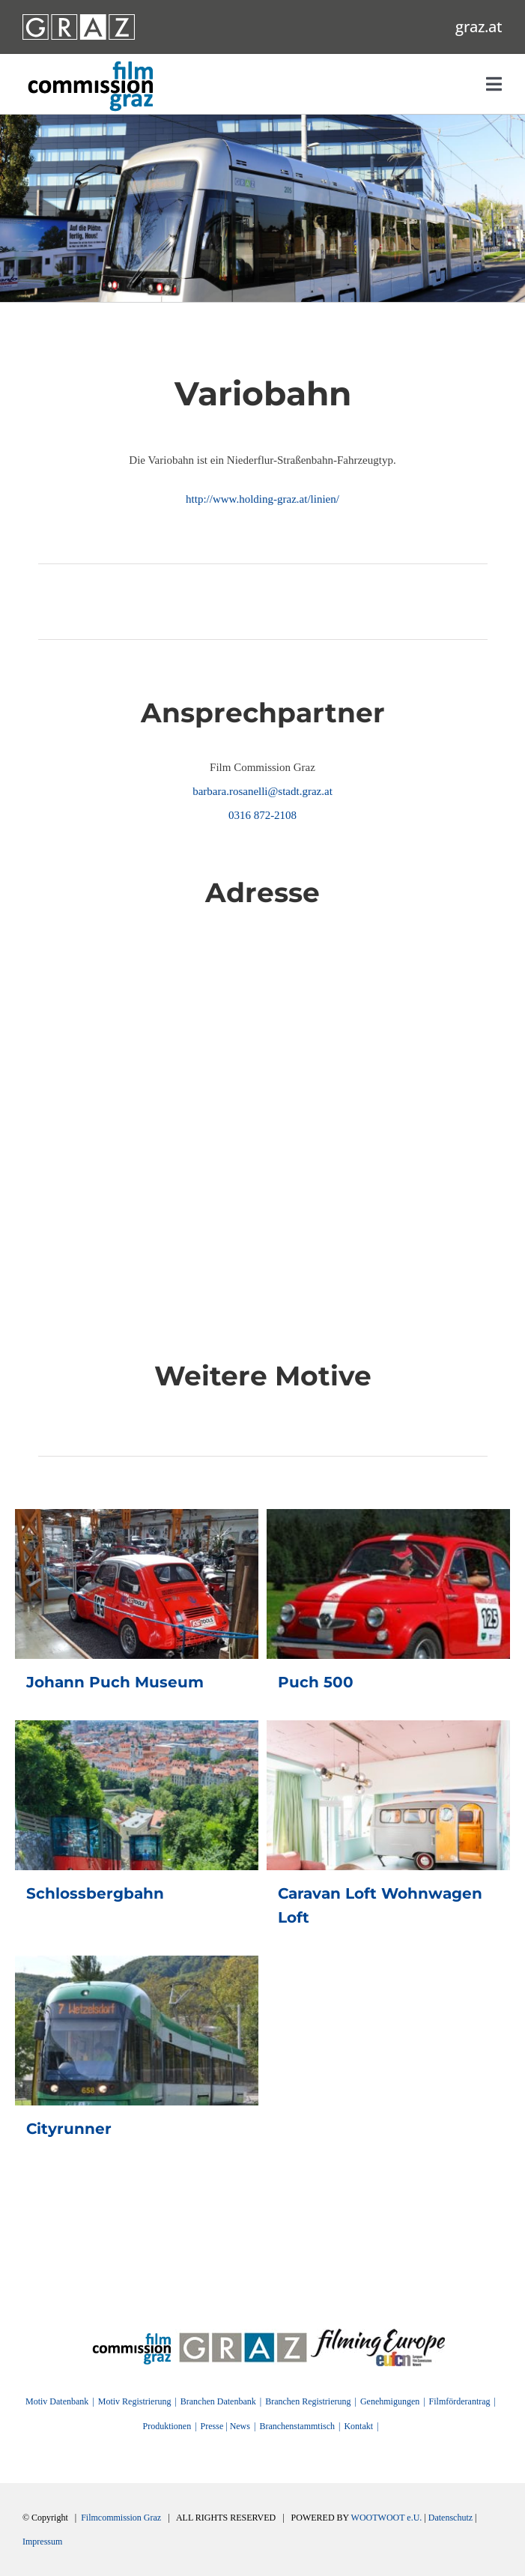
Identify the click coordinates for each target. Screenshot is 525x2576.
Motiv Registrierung (135, 2401)
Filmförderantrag (460, 2401)
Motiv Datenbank (56, 2401)
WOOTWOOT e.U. (386, 2517)
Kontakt (358, 2426)
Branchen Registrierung (307, 2401)
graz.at (479, 26)
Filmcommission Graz (121, 2517)
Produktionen (166, 2426)
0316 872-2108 (262, 815)
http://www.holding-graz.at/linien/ (262, 499)
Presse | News (225, 2426)
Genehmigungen (389, 2401)
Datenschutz (450, 2517)
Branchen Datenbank (218, 2401)
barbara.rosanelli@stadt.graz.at (262, 791)
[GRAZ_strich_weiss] (78, 19)
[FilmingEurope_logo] (132, 2334)
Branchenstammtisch (297, 2426)
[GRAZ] (243, 2334)
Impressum (42, 2541)
